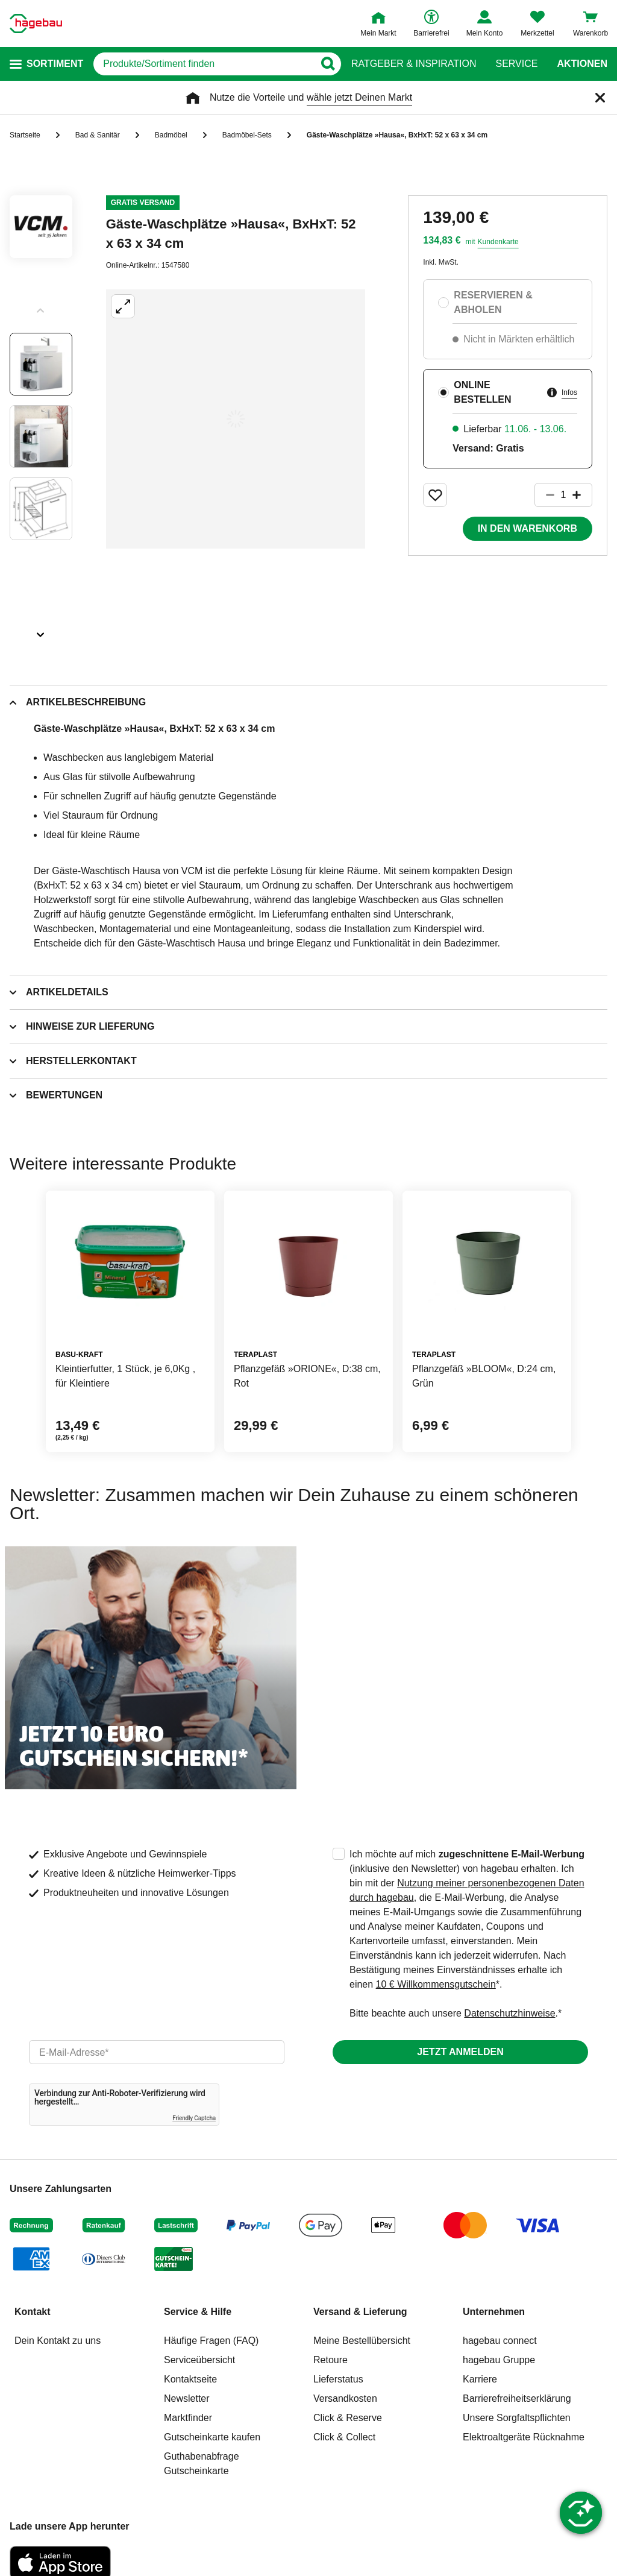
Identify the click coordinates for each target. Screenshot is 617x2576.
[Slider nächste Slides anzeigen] (41, 630)
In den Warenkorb (527, 528)
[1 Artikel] (563, 495)
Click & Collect (344, 2437)
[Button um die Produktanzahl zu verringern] (544, 494)
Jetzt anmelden (460, 2052)
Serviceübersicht (199, 2360)
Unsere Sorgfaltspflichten (517, 2418)
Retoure (330, 2360)
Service (516, 64)
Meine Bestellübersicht (361, 2340)
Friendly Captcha (194, 2118)
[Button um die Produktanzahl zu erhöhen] (582, 494)
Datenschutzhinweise (509, 2013)
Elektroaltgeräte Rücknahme (523, 2437)
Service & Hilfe (197, 2312)
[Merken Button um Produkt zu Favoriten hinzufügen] (435, 495)
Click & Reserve (347, 2418)
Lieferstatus (338, 2379)
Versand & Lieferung (360, 2312)
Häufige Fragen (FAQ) (211, 2340)
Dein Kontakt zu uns (57, 2340)
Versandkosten (345, 2398)
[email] (157, 2052)
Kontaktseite (190, 2379)
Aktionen (582, 64)
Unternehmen (494, 2312)
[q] (203, 63)
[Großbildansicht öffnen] (235, 419)
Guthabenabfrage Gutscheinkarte (201, 2463)
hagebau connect (500, 2340)
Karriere (480, 2379)
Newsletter (187, 2398)
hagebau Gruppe (499, 2360)
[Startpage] (36, 23)
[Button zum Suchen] (327, 63)
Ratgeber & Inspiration (413, 64)
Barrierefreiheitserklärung (517, 2398)
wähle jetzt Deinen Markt (359, 97)
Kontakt (32, 2312)
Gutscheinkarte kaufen (212, 2437)
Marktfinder (188, 2418)
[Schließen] (600, 97)
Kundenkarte (498, 242)
